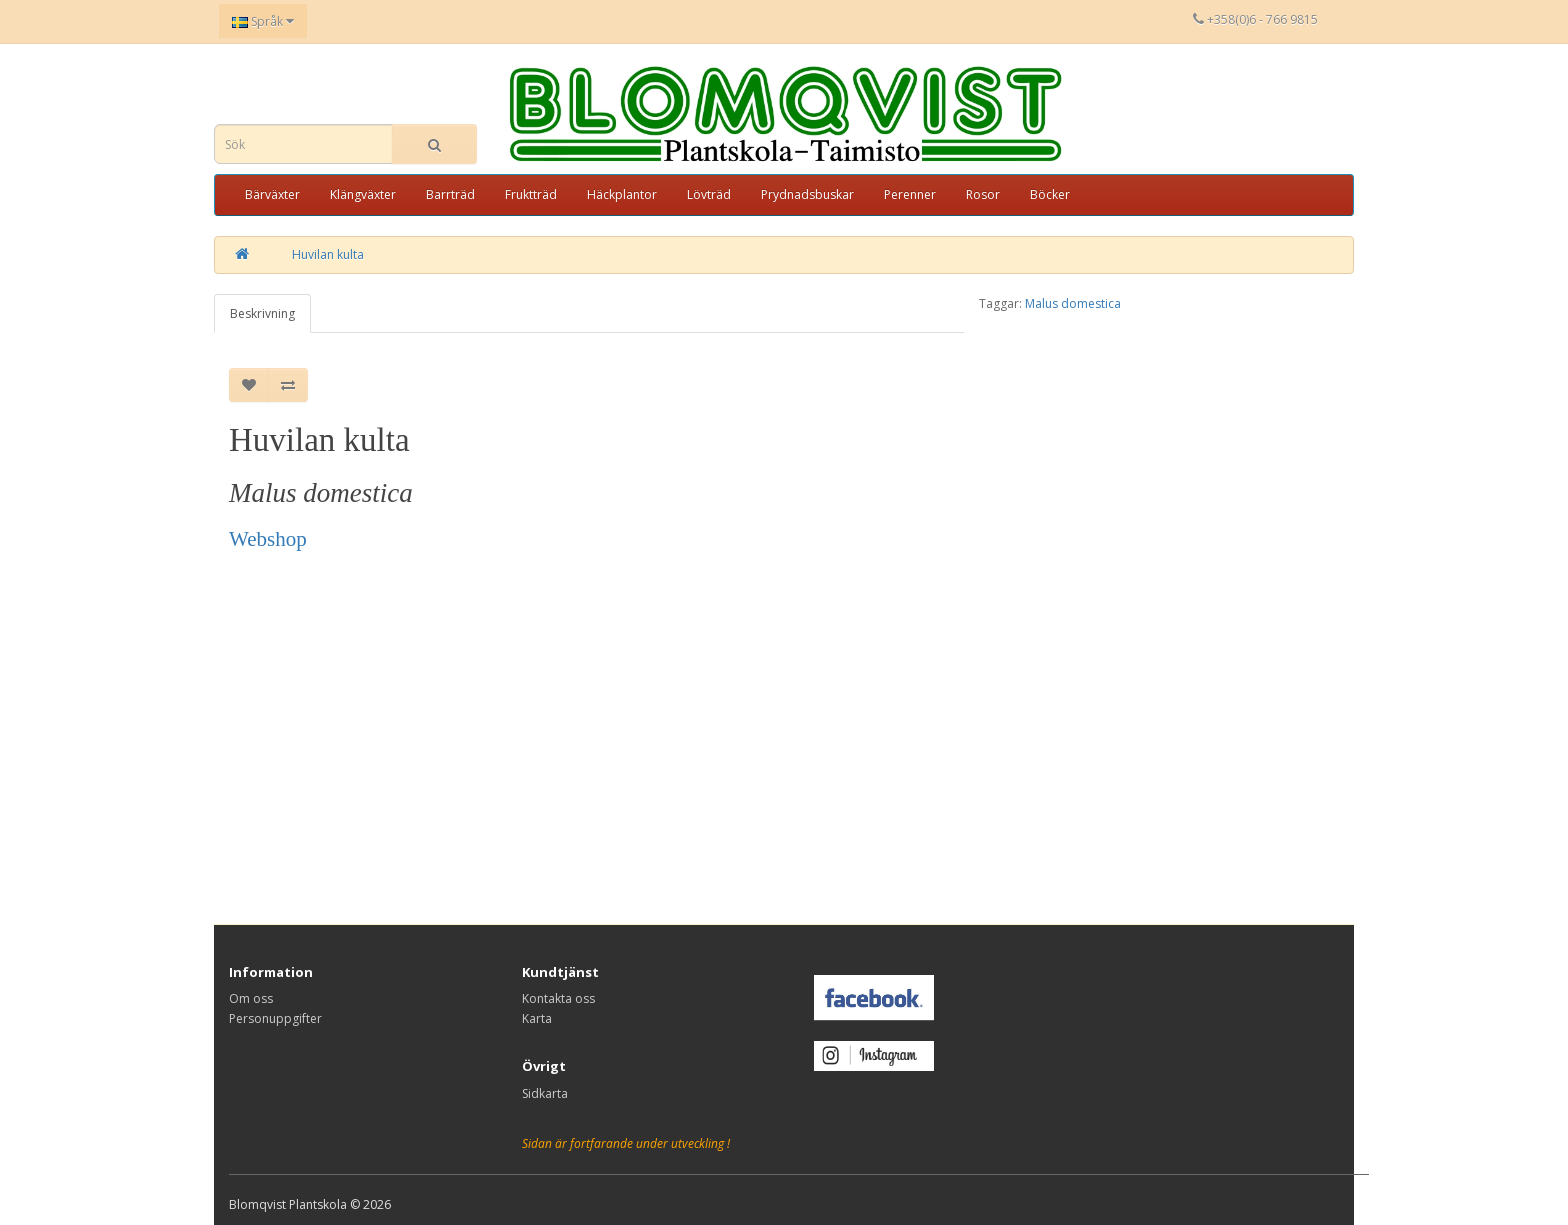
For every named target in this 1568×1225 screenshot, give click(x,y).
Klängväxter (363, 194)
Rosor (983, 194)
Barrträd (450, 194)
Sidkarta (545, 1093)
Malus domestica (1073, 303)
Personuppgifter (275, 1018)
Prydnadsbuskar (807, 194)
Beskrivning (262, 313)
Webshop (268, 539)
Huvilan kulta (328, 254)
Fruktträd (531, 194)
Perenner (910, 194)
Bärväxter (272, 194)
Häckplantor (622, 194)
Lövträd (709, 194)
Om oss (251, 998)
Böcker (1050, 194)
